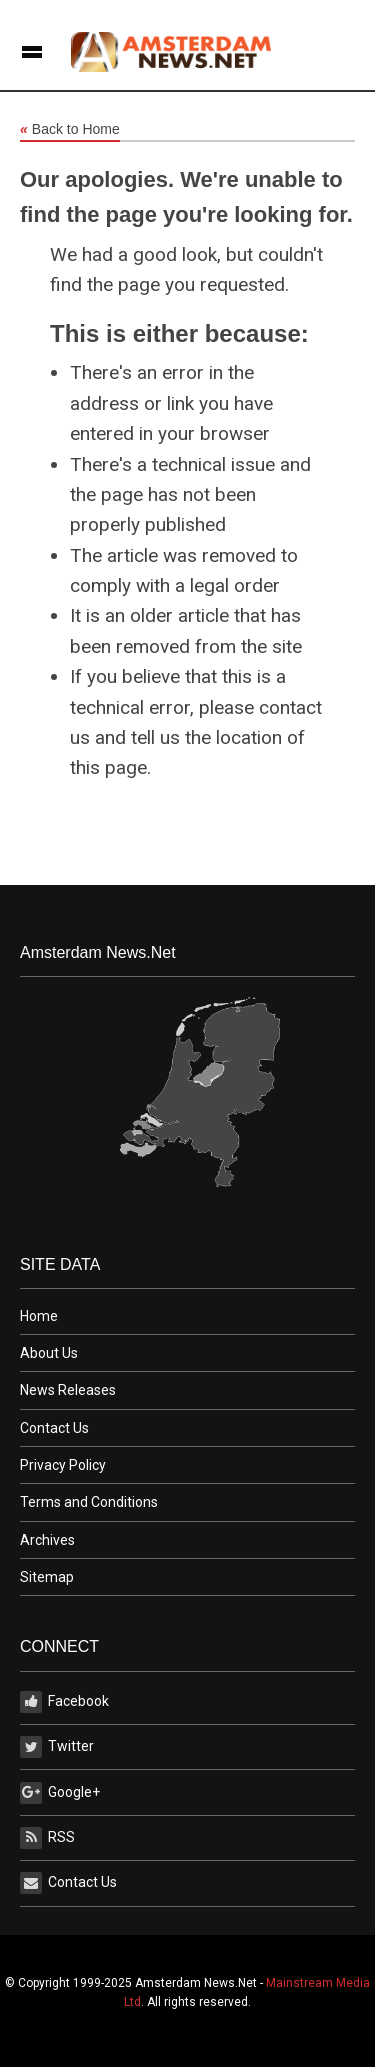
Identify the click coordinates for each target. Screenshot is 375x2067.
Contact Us (54, 1428)
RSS (47, 1838)
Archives (47, 1540)
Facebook (64, 1702)
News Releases (68, 1390)
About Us (49, 1353)
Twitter (57, 1747)
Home (39, 1316)
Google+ (60, 1793)
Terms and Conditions (89, 1502)
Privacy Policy (63, 1465)
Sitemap (47, 1577)
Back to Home (70, 130)
